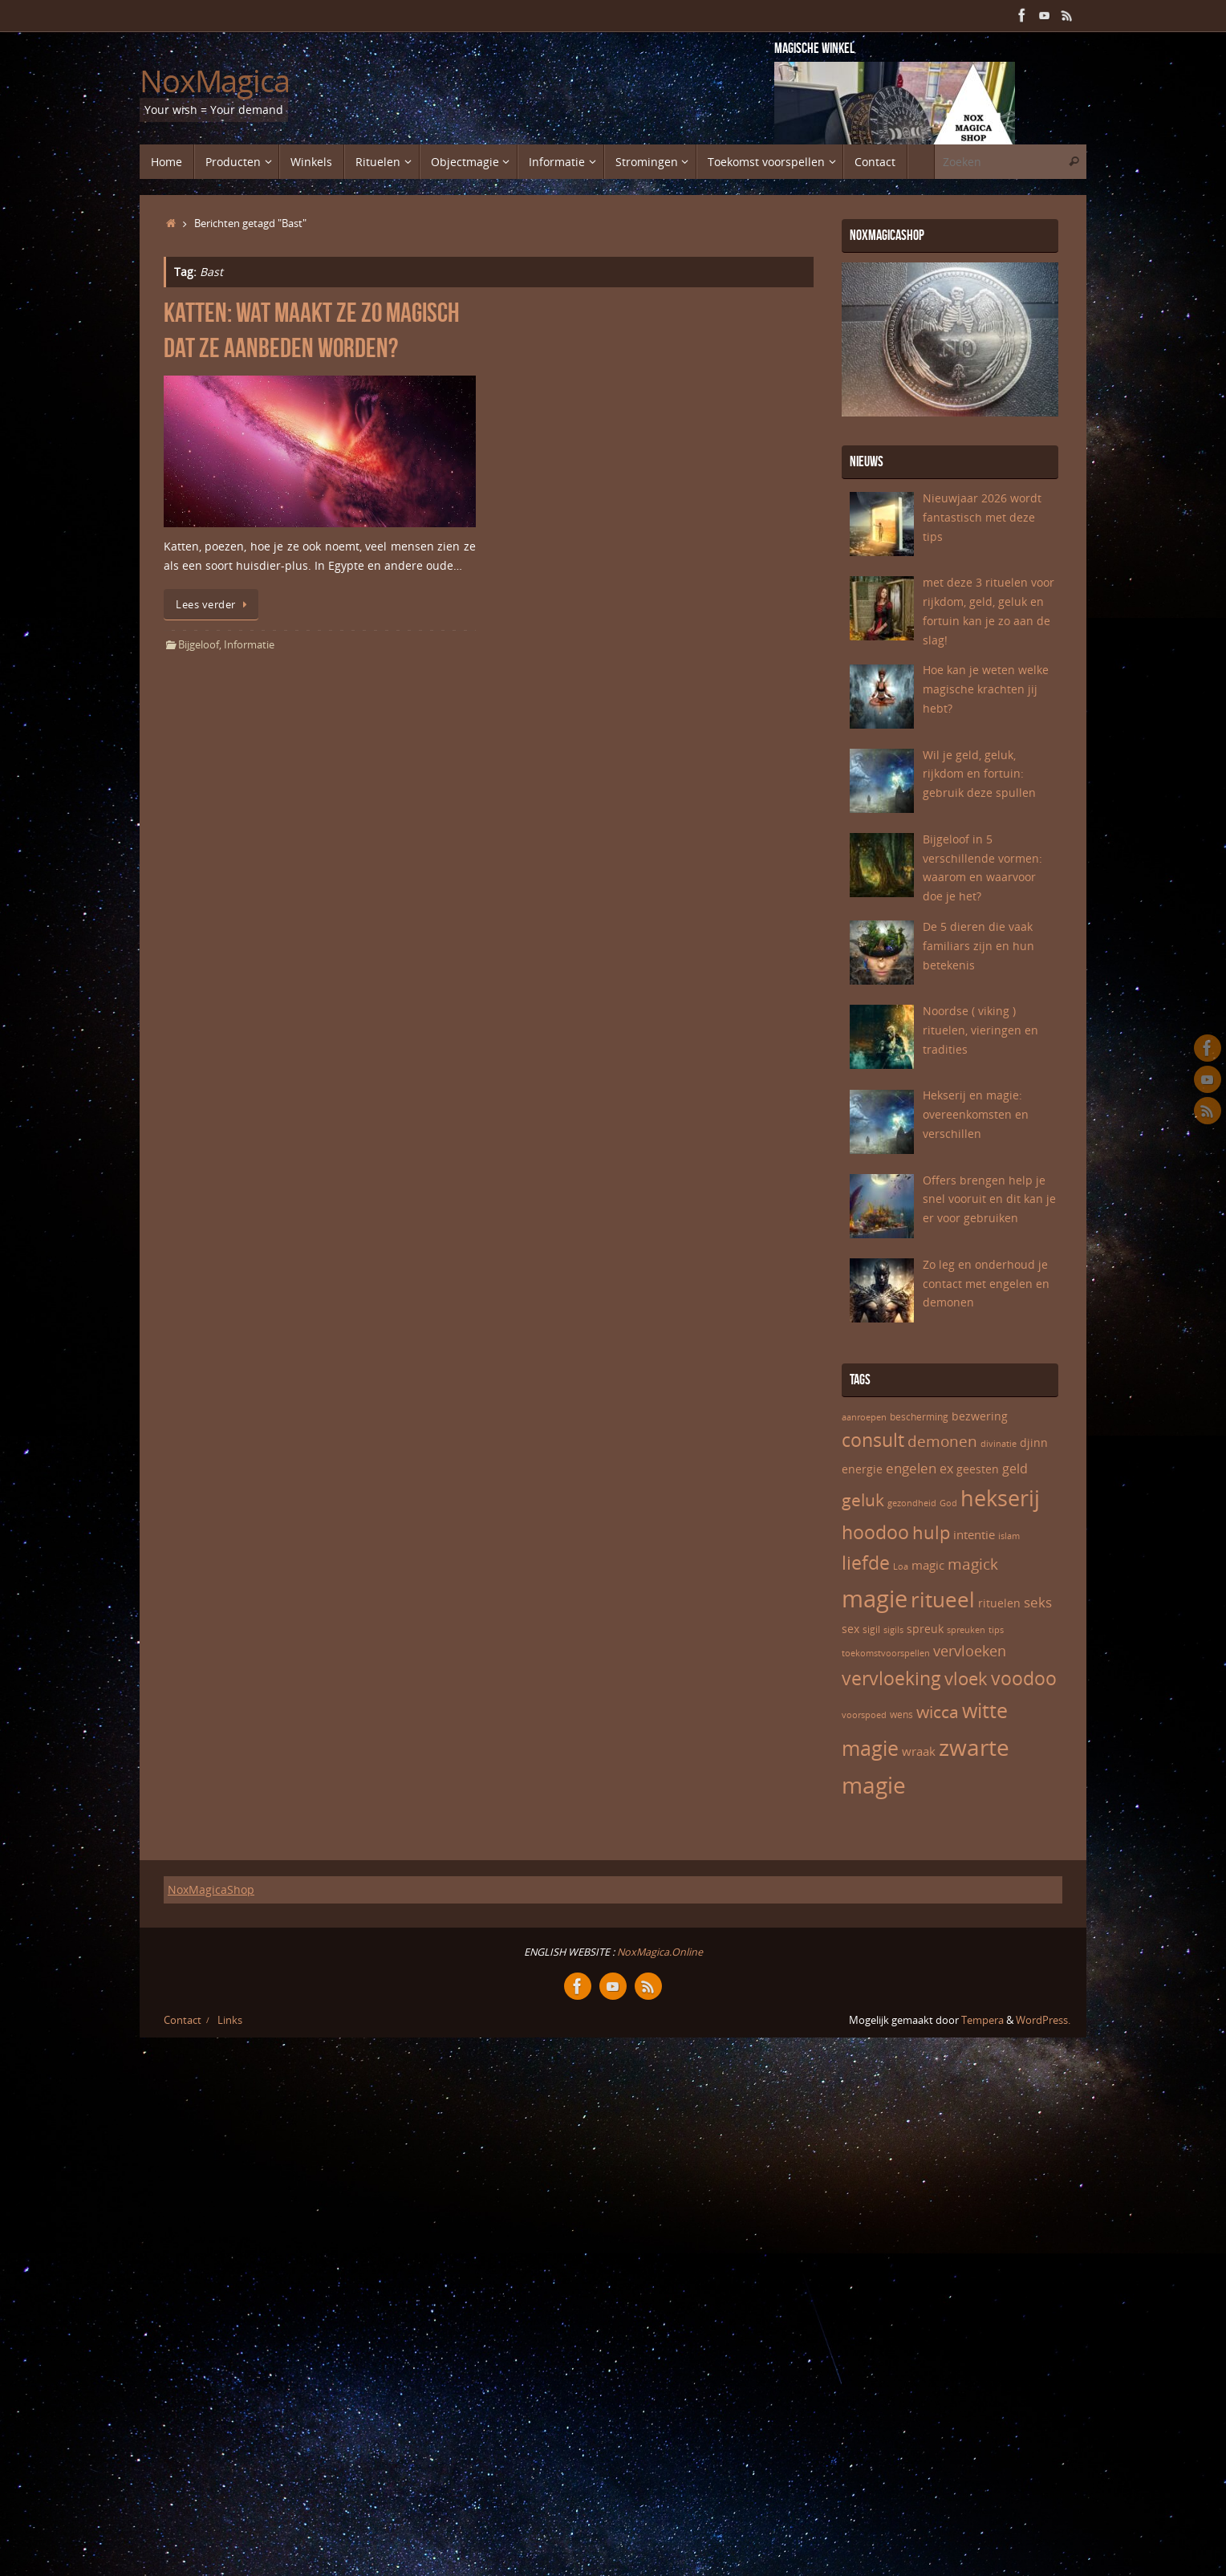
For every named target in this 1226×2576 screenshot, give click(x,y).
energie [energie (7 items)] (862, 1469)
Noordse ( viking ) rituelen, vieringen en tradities (980, 1030)
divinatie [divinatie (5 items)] (998, 1443)
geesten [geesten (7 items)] (977, 1469)
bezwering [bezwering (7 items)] (980, 1416)
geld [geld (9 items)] (1015, 1468)
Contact (182, 2020)
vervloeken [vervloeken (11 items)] (969, 1650)
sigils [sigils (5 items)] (893, 1629)
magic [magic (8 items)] (927, 1565)
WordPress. (1043, 2020)
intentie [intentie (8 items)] (974, 1534)
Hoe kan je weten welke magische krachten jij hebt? (986, 689)
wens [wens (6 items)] (901, 1714)
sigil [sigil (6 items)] (871, 1629)
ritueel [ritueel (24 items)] (943, 1599)
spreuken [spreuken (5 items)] (966, 1629)
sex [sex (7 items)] (850, 1628)
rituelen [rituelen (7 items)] (999, 1603)
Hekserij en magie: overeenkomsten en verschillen (976, 1114)
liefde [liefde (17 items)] (866, 1562)
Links (229, 2020)
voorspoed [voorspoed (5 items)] (864, 1715)
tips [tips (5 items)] (996, 1629)
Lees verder (214, 604)
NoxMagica (215, 81)
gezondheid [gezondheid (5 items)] (911, 1503)
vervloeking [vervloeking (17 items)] (891, 1678)
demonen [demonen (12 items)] (942, 1441)
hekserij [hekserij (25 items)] (1000, 1498)
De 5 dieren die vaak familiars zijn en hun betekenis (978, 946)
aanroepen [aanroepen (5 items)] (864, 1417)
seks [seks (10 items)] (1038, 1602)
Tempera (982, 2020)
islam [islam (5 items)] (1009, 1536)
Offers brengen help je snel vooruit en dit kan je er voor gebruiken (989, 1199)
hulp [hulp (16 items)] (931, 1532)
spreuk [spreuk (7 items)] (925, 1628)
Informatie (249, 645)
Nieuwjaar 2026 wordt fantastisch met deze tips (982, 517)
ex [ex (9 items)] (946, 1468)
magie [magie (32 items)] (874, 1599)
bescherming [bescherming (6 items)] (919, 1417)
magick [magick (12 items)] (973, 1564)
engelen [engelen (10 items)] (911, 1468)
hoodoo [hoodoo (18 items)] (875, 1532)
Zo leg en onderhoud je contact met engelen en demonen (986, 1283)
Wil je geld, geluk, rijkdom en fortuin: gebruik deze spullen (979, 774)
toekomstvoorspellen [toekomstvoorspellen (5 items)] (886, 1653)
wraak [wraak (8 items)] (919, 1751)
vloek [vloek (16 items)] (966, 1678)
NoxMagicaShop (211, 1889)
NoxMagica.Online (659, 1952)
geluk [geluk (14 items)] (863, 1500)
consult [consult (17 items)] (873, 1440)
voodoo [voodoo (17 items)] (1024, 1678)
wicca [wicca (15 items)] (937, 1711)
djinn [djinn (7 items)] (1034, 1442)
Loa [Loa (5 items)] (900, 1566)
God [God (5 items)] (948, 1503)
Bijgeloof (198, 645)
